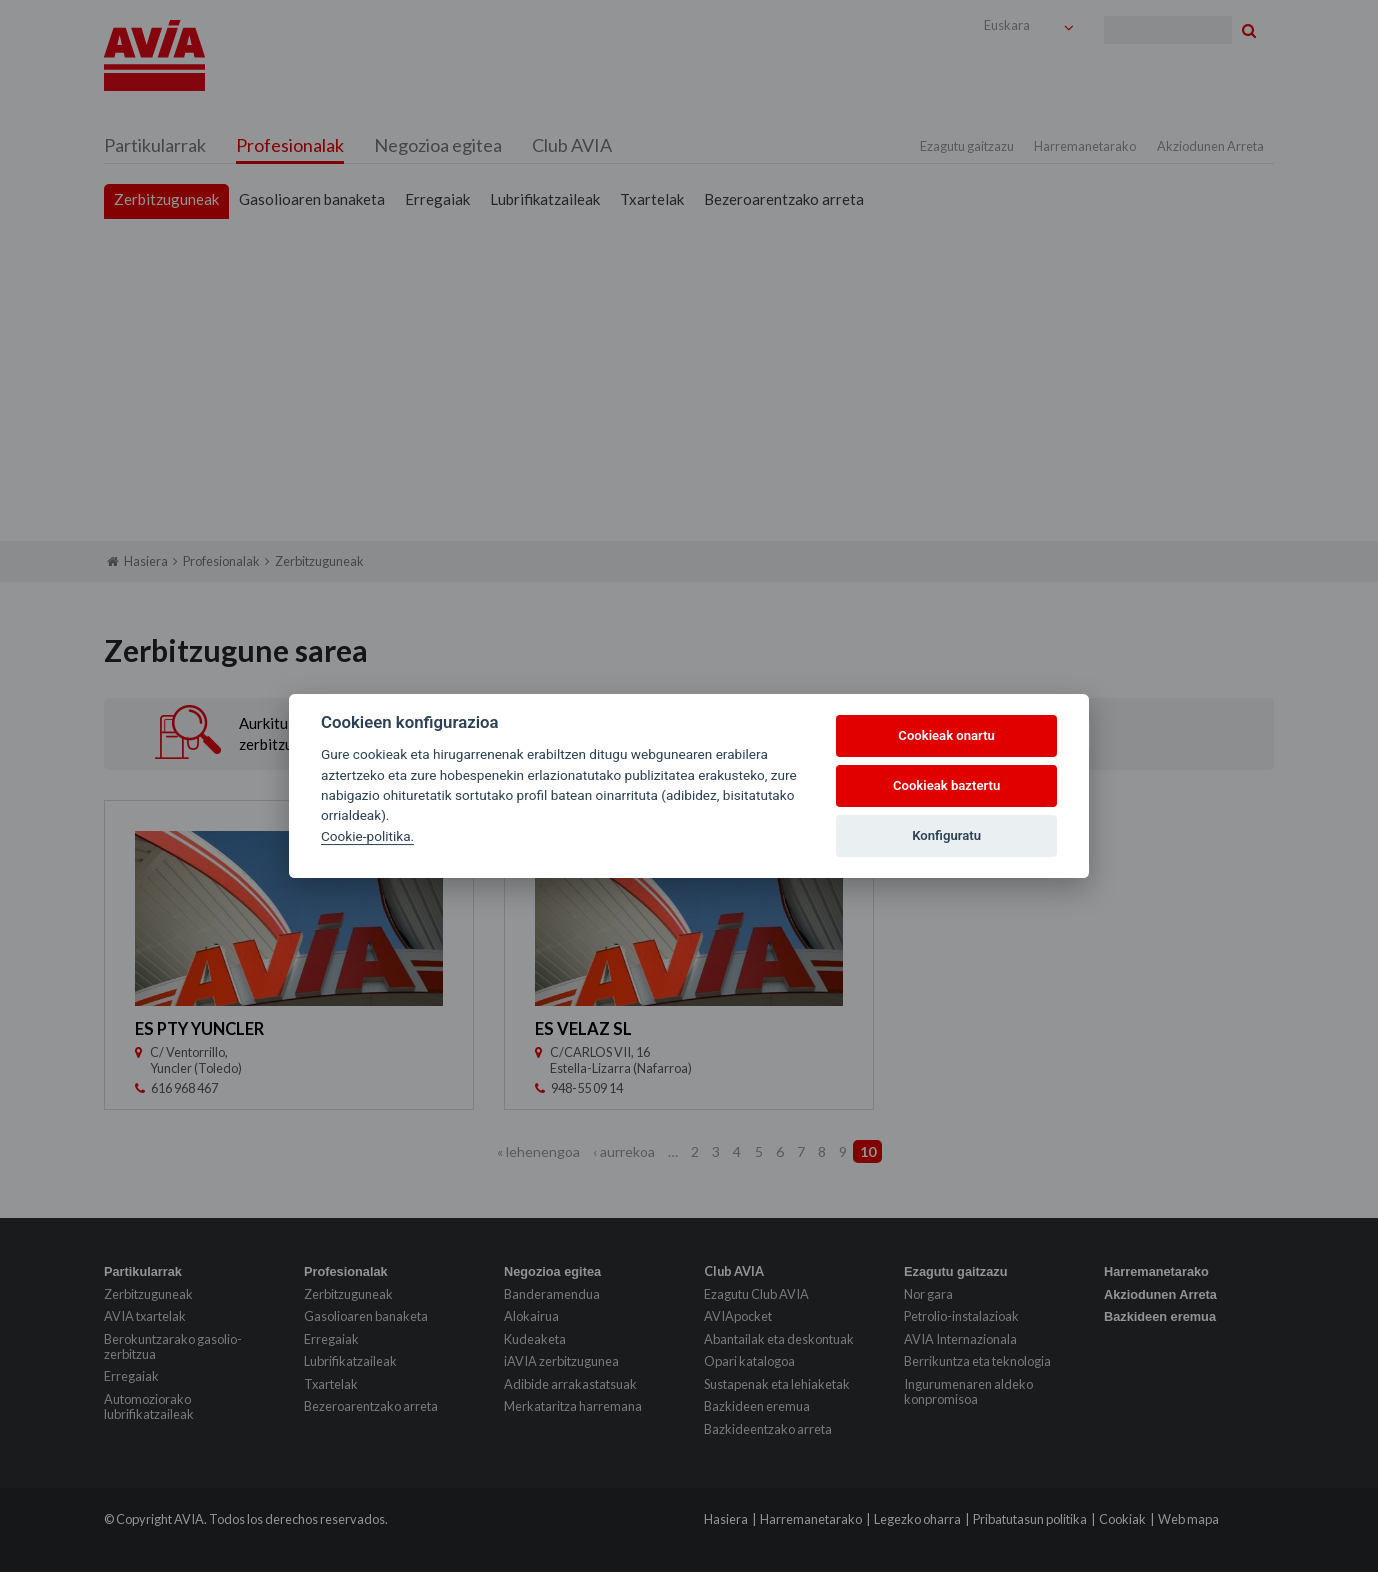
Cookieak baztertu (946, 785)
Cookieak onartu (946, 735)
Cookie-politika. (367, 836)
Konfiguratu (946, 835)
